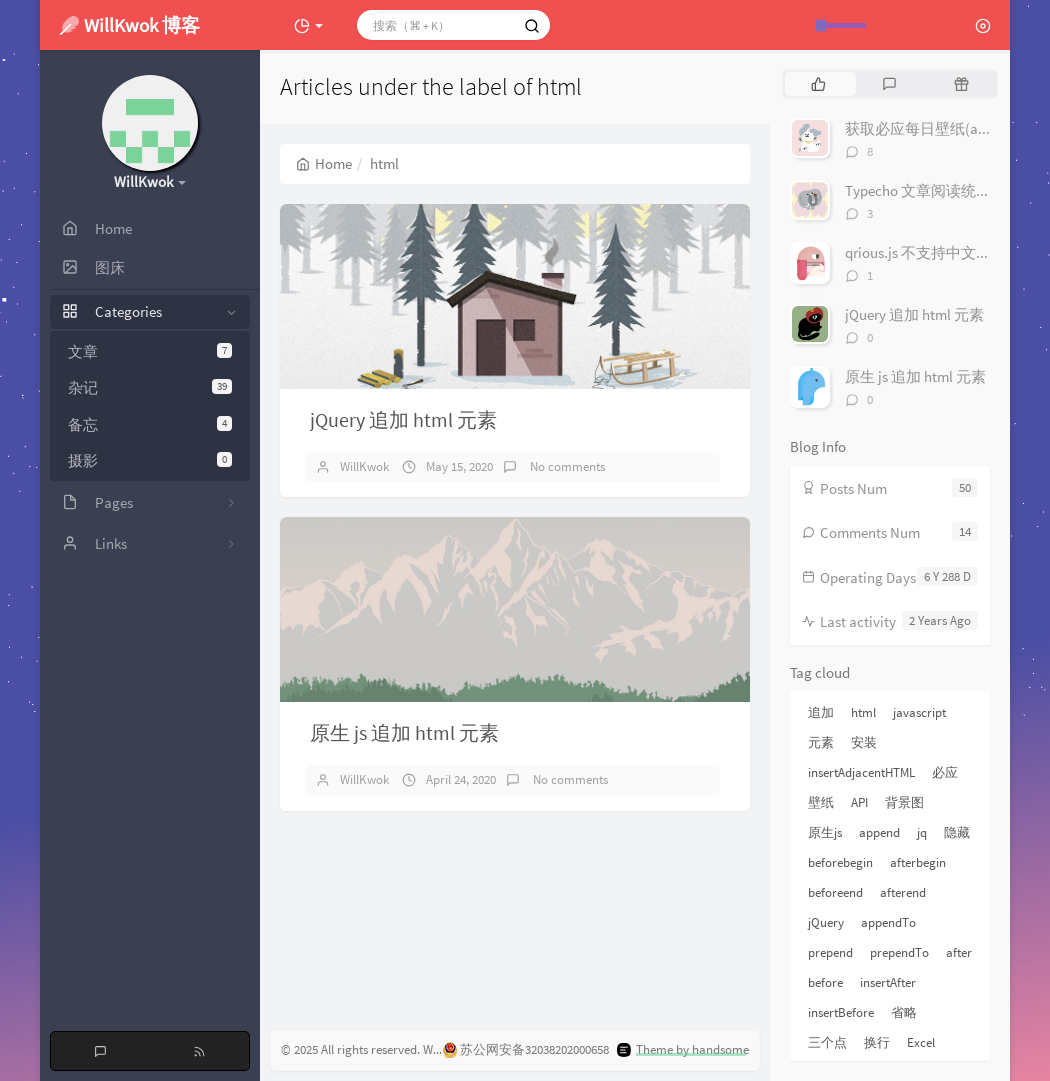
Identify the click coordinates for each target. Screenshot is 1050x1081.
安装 (864, 742)
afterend (903, 892)
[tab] (818, 84)
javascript (919, 712)
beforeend (835, 892)
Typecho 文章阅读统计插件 (933, 190)
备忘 (150, 424)
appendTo (888, 922)
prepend (830, 952)
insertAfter (888, 982)
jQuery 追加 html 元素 (403, 419)
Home (324, 163)
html (863, 712)
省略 (904, 1012)
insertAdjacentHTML (861, 772)
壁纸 (821, 802)
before (825, 982)
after (959, 952)
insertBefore (841, 1012)
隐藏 (957, 832)
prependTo (899, 952)
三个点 (827, 1042)
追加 (821, 712)
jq (922, 832)
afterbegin (918, 862)
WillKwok (364, 466)
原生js (825, 832)
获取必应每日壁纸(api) (920, 128)
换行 (877, 1042)
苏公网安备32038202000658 (526, 1049)
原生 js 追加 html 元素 (404, 732)
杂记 (150, 387)
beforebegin (840, 862)
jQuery (826, 922)
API (859, 802)
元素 (821, 742)
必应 (945, 772)
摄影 (150, 460)
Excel (921, 1042)
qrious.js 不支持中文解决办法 (940, 252)
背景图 (904, 802)
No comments (566, 466)
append (879, 832)
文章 (150, 351)
